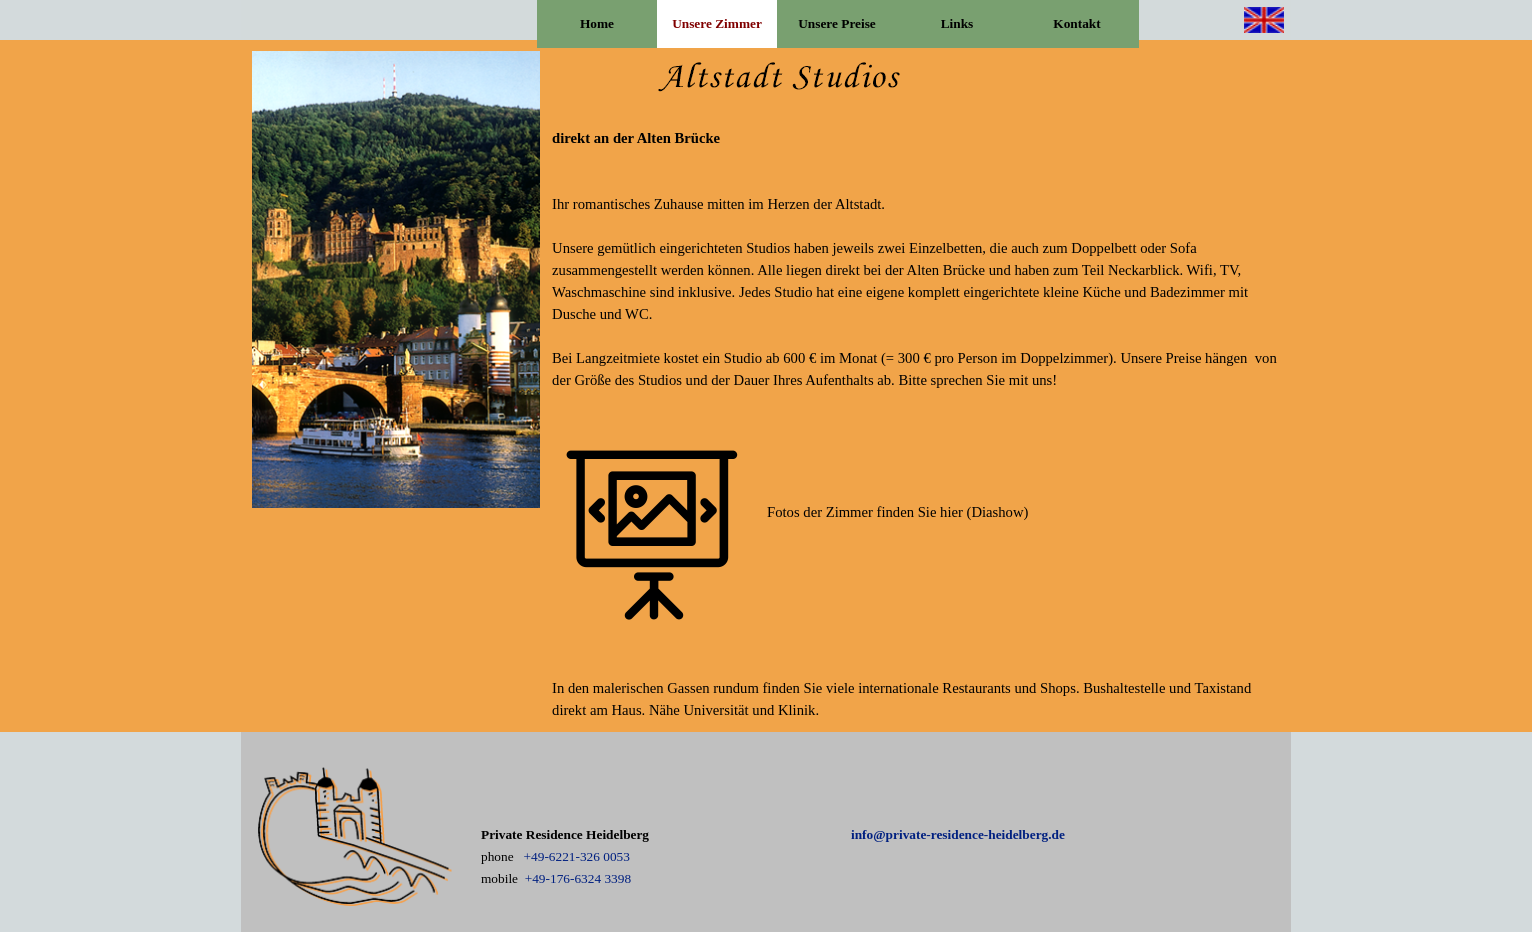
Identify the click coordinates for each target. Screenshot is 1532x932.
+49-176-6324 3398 (578, 878)
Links (957, 23)
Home (597, 23)
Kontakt (1076, 23)
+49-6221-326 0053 (577, 856)
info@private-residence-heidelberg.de (958, 834)
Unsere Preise (837, 23)
